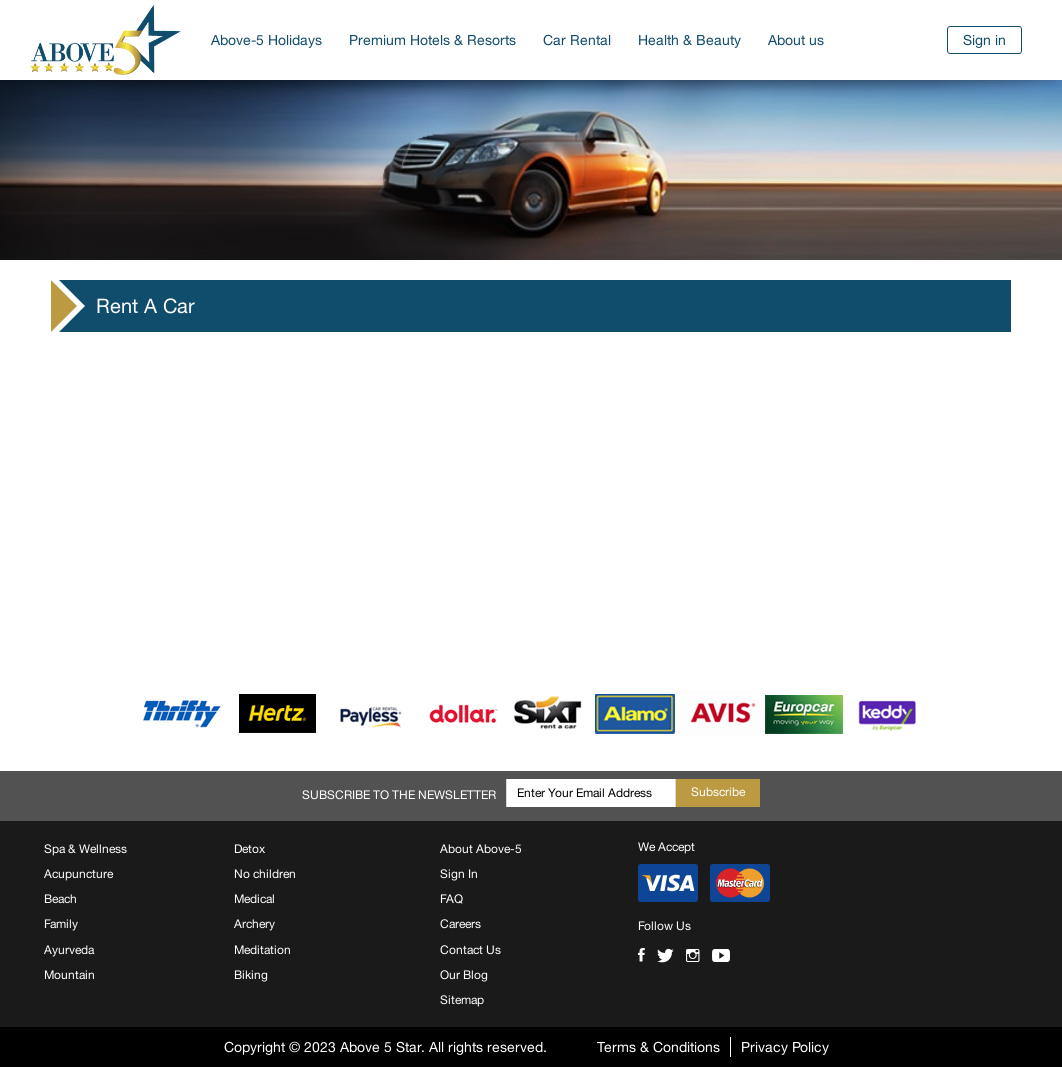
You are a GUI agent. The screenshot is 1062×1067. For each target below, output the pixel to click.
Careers (460, 924)
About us (796, 40)
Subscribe (718, 792)
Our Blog (464, 975)
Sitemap (462, 1000)
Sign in (984, 40)
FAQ (451, 899)
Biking (251, 975)
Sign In (459, 874)
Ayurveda (69, 950)
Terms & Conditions (658, 1047)
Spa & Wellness (85, 849)
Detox (249, 849)
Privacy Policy (785, 1047)
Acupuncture (78, 874)
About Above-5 (481, 849)
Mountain (69, 975)
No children (265, 874)
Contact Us (470, 950)
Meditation (262, 950)
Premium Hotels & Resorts (432, 40)
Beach (60, 899)
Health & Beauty (689, 40)
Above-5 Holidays (266, 40)
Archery (254, 924)
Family (61, 924)
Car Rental (577, 40)
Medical (254, 899)
